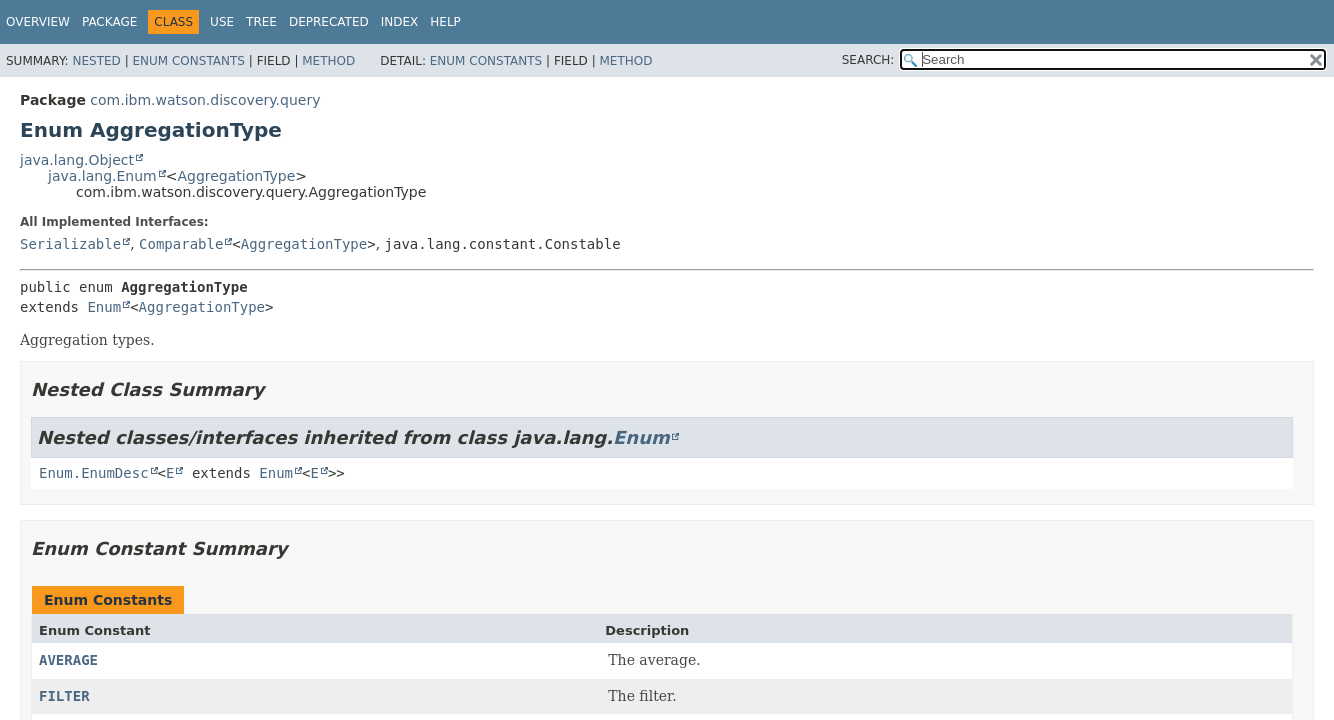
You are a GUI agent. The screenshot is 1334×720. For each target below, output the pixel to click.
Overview (38, 22)
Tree (261, 22)
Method (328, 61)
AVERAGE (68, 660)
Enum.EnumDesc (94, 473)
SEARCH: (868, 60)
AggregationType (236, 176)
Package (109, 22)
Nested (96, 61)
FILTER (64, 696)
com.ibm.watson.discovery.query (205, 100)
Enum (104, 307)
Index (400, 22)
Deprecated (329, 22)
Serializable (70, 244)
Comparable (181, 244)
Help (445, 22)
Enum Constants (188, 61)
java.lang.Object (77, 160)
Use (222, 22)
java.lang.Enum (102, 176)
